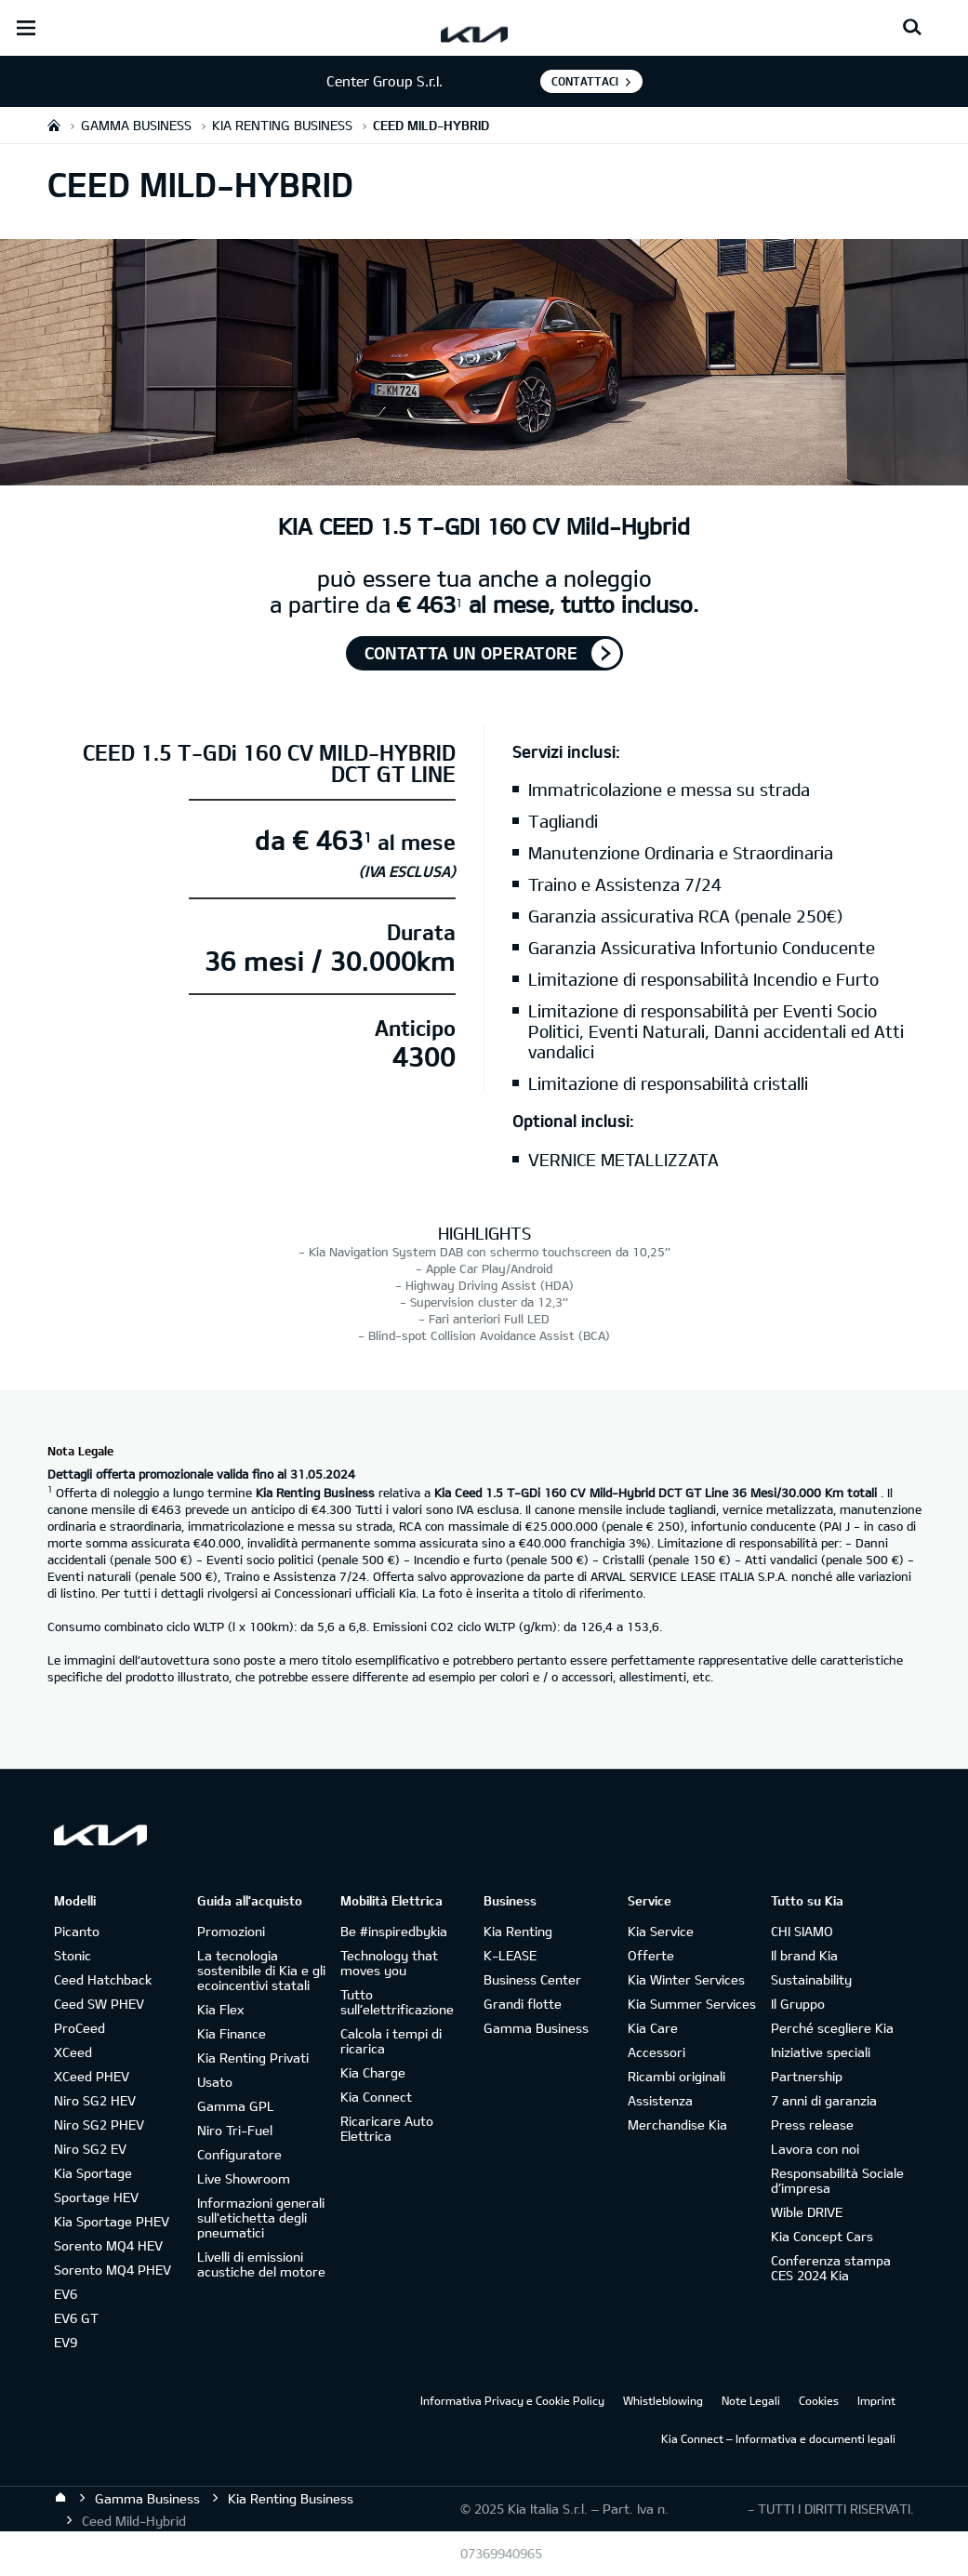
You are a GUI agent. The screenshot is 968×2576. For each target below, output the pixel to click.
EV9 (65, 2342)
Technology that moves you (389, 1962)
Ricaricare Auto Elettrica (386, 2128)
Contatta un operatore (471, 653)
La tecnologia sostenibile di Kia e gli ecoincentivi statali (261, 1970)
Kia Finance (231, 2033)
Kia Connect (376, 2097)
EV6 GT (76, 2318)
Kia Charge (372, 2072)
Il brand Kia (804, 1955)
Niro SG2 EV (90, 2149)
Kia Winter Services (686, 1979)
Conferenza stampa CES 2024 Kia (831, 2267)
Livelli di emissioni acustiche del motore (261, 2264)
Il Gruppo (798, 2004)
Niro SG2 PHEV (99, 2124)
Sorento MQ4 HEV (108, 2245)
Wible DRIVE (806, 2212)
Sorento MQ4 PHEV (112, 2269)
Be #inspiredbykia (393, 1931)
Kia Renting (518, 1931)
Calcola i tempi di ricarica (391, 2040)
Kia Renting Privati (253, 2057)
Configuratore (239, 2154)
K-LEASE (510, 1955)
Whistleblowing (663, 2400)
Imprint (876, 2400)
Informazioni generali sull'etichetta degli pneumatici (261, 2217)
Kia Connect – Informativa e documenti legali (778, 2438)
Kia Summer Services (692, 2004)
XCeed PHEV (91, 2076)
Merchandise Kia (677, 2124)
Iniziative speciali (820, 2052)
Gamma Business (536, 2028)
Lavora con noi (815, 2149)
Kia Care (653, 2028)
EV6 (65, 2294)
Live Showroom (243, 2178)
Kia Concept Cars (822, 2236)
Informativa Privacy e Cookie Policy (512, 2400)
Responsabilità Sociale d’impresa (837, 2180)
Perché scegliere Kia (832, 2028)
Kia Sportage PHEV (111, 2221)
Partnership (806, 2076)
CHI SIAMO (802, 1931)
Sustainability (811, 1979)
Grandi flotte (523, 2004)
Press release (812, 2124)
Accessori (656, 2052)
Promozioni (231, 1931)
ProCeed (79, 2028)
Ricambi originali (676, 2076)
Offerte (651, 1955)
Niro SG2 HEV (95, 2100)
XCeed (73, 2052)
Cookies (819, 2400)
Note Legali (751, 2400)
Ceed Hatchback (103, 1979)
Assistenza (660, 2100)
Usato (214, 2082)
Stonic (72, 1955)
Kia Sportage (93, 2173)
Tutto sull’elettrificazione (397, 2001)
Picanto (76, 1931)
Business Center (532, 1979)
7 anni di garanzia (824, 2100)
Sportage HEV (96, 2197)
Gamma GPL (235, 2106)
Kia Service (661, 1931)
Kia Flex (220, 2009)
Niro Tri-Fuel (234, 2130)
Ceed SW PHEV (99, 2004)
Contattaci (584, 80)
